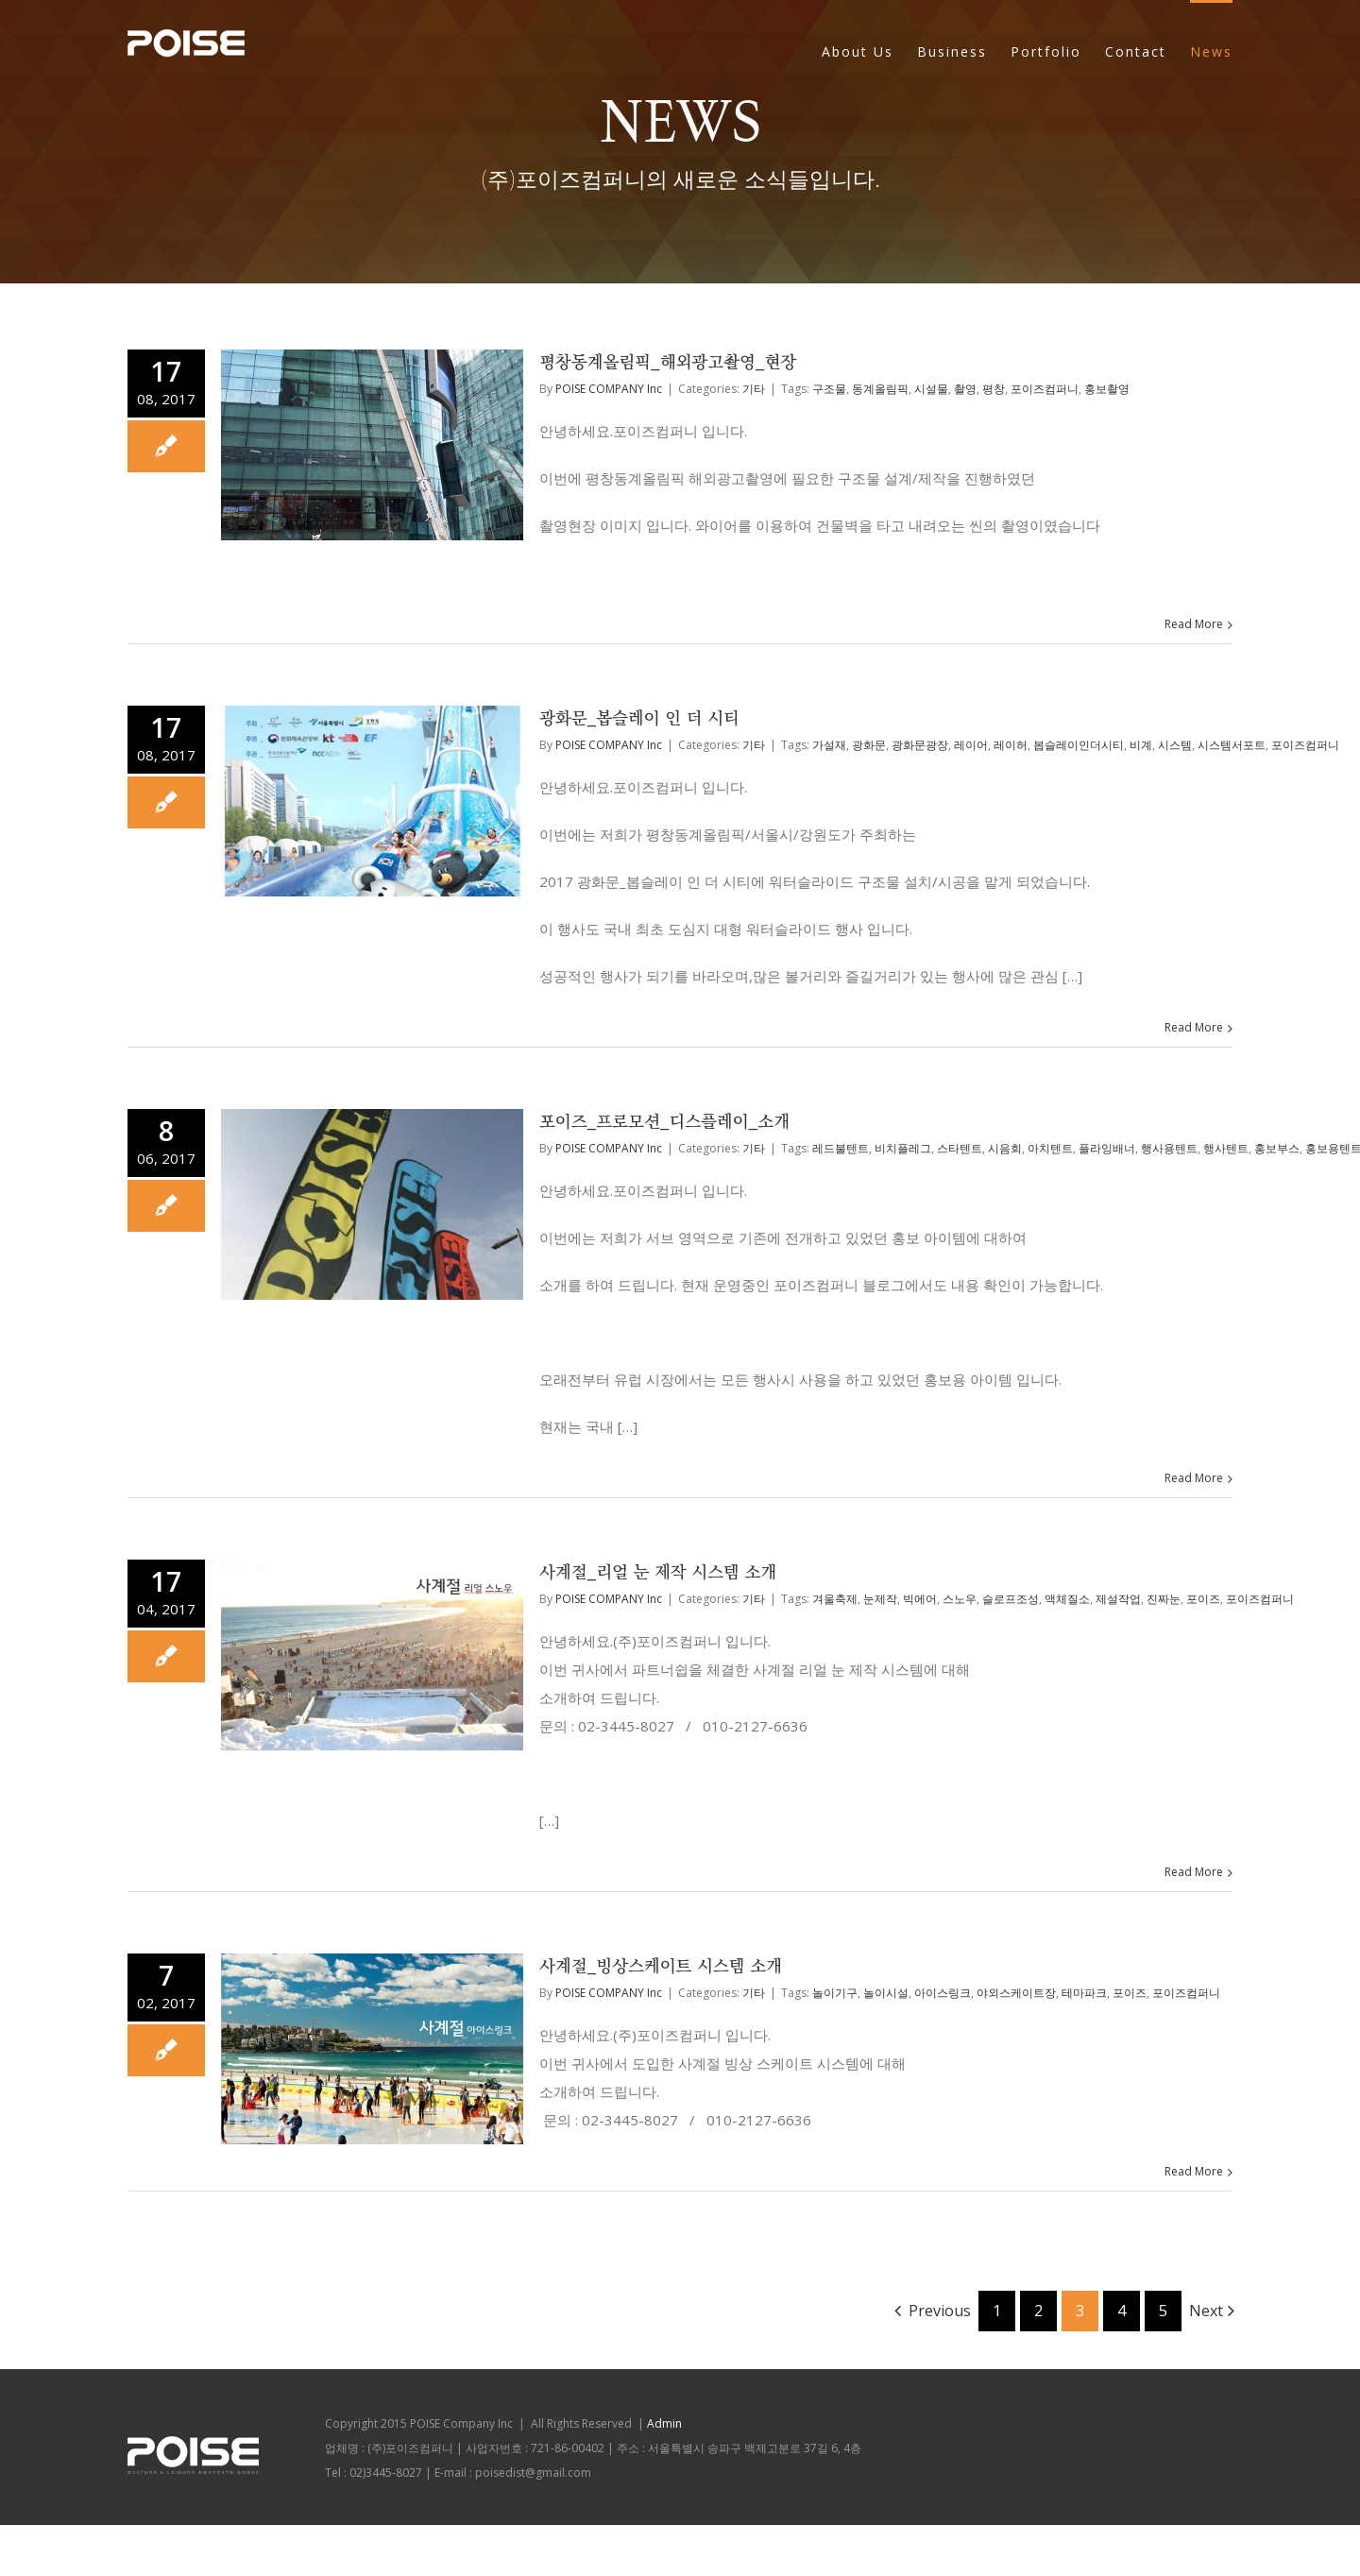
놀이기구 (835, 1993)
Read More (1193, 624)
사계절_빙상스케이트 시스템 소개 (660, 1966)
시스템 (1175, 745)
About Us (857, 51)
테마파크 (1084, 1993)
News (1211, 51)
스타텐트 (959, 1148)
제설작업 (1118, 1599)
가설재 (829, 745)
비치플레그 (903, 1148)
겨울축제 (835, 1599)
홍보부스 (1277, 1148)
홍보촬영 (1107, 389)
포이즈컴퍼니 (1045, 389)
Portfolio (1046, 51)
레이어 (971, 745)
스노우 (960, 1599)
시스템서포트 (1232, 745)
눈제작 (880, 1599)
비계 (1141, 745)
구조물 (829, 389)
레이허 (1011, 745)
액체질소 (1067, 1599)
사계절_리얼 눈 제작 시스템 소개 (657, 1572)
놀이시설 (886, 1993)
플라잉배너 (1107, 1148)
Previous (940, 2310)
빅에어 (920, 1599)
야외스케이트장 (1016, 1993)
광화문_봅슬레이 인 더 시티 (639, 718)
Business (952, 51)
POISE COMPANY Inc (608, 389)
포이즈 (1203, 1599)
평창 (993, 389)
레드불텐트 (840, 1148)
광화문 (869, 745)
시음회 (1005, 1148)
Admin (664, 2423)
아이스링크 (942, 1993)
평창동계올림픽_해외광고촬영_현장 (667, 362)
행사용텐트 (1169, 1148)
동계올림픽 (880, 389)
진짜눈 (1164, 1599)
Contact (1135, 51)
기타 (753, 389)
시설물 (931, 389)
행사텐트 (1226, 1148)
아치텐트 (1050, 1148)
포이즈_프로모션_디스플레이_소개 (664, 1122)
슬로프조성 (1010, 1599)
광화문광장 (920, 745)
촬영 (965, 389)
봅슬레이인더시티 (1078, 745)
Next (1206, 2310)
